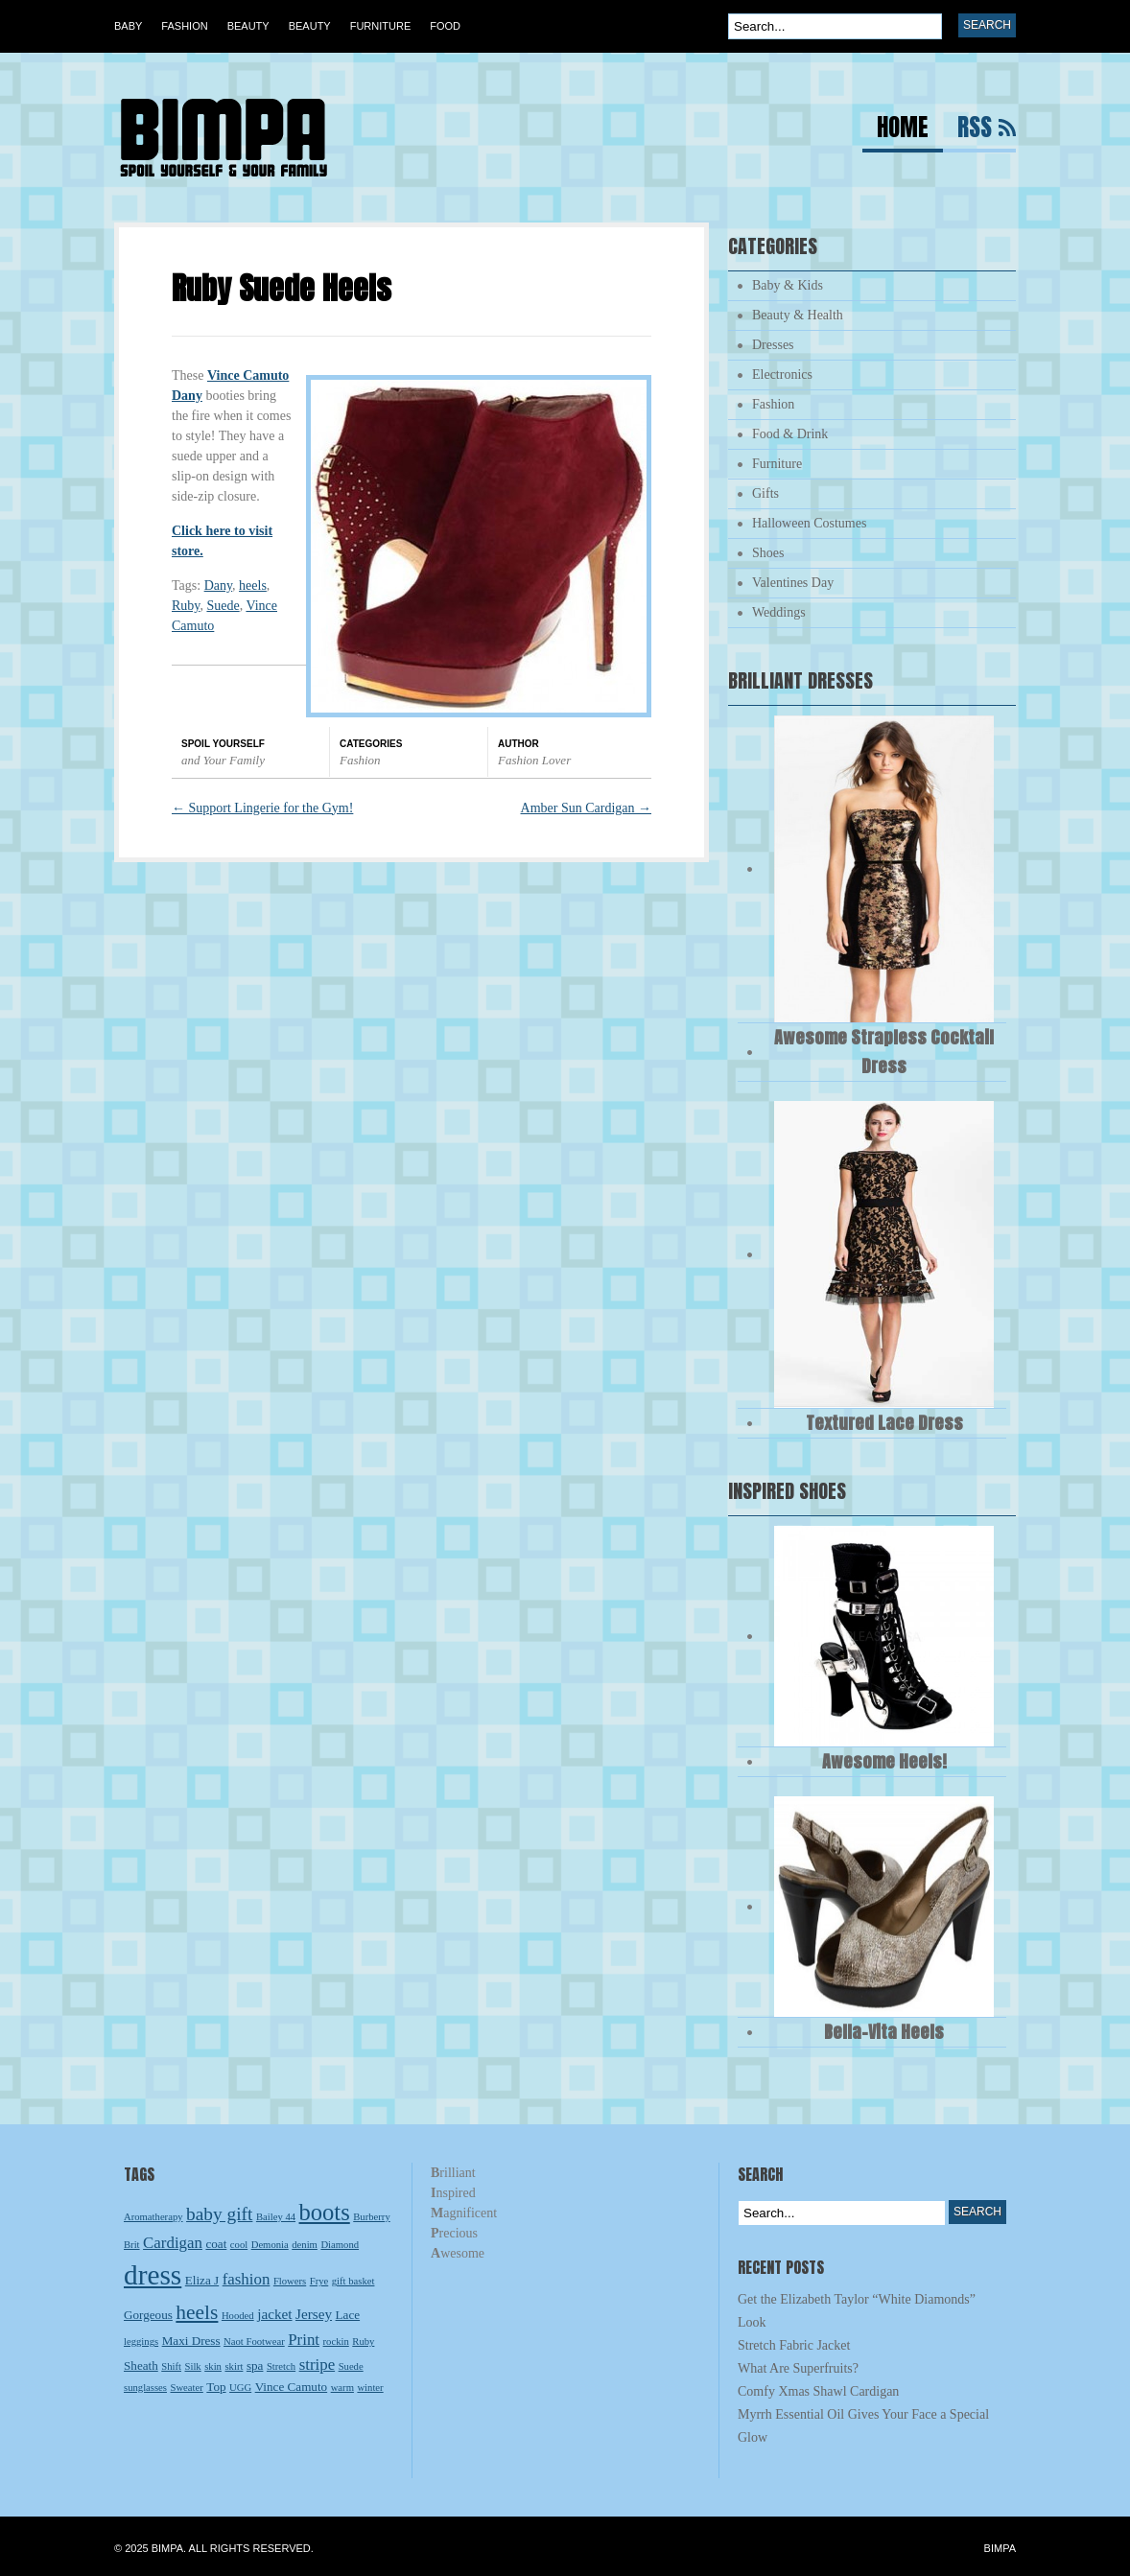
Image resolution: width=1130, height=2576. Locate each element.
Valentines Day (793, 582)
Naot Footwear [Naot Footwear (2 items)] (254, 2341)
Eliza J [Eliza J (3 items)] (202, 2280)
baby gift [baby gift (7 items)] (219, 2214)
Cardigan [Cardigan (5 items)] (172, 2243)
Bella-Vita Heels (884, 2032)
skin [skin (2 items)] (213, 2366)
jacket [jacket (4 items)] (274, 2314)
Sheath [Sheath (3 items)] (141, 2365)
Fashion (184, 26)
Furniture (381, 26)
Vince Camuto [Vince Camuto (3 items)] (291, 2386)
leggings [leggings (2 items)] (141, 2341)
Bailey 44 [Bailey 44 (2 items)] (275, 2217)
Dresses (773, 345)
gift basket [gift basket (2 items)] (353, 2281)
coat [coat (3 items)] (215, 2243)
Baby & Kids (787, 285)
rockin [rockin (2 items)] (336, 2341)
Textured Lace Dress (884, 1423)
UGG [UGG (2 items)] (240, 2387)
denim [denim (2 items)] (305, 2244)
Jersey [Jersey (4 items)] (313, 2314)
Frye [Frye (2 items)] (319, 2281)
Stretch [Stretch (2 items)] (281, 2366)
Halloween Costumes (809, 523)
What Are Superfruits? (798, 2368)
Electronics (782, 374)
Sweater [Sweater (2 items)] (187, 2387)
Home (903, 130)
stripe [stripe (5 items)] (317, 2364)
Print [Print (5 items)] (303, 2339)
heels (253, 585)
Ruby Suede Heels (281, 288)
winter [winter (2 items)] (370, 2387)
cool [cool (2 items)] (238, 2244)
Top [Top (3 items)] (215, 2386)
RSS (974, 130)
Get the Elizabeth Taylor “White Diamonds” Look (857, 2311)
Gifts (765, 493)
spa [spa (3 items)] (255, 2365)
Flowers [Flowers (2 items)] (289, 2281)
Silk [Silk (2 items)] (193, 2366)
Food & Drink (790, 434)
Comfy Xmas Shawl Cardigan (818, 2391)
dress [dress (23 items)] (152, 2275)
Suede (222, 605)
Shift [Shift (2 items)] (171, 2366)
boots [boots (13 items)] (324, 2212)
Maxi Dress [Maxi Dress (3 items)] (191, 2340)
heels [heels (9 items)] (197, 2312)
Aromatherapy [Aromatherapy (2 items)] (153, 2217)
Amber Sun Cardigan (586, 808)
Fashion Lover (534, 760)
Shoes (768, 553)
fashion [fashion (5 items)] (247, 2279)
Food (445, 26)
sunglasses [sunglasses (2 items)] (145, 2387)
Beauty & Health (797, 315)
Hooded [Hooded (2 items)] (238, 2315)
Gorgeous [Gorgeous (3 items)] (148, 2314)
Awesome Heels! (884, 1761)
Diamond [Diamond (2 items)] (339, 2244)
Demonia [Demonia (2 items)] (270, 2244)
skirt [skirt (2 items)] (233, 2366)
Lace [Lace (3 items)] (348, 2314)
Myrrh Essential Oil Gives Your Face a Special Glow (863, 2426)
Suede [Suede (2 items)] (351, 2366)
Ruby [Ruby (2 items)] (363, 2341)
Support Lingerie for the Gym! (262, 808)
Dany (218, 585)
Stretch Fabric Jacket (794, 2345)
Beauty (248, 26)
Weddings (779, 612)
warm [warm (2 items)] (342, 2387)
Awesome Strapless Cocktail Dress (884, 1051)
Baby (128, 26)
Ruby (186, 605)
